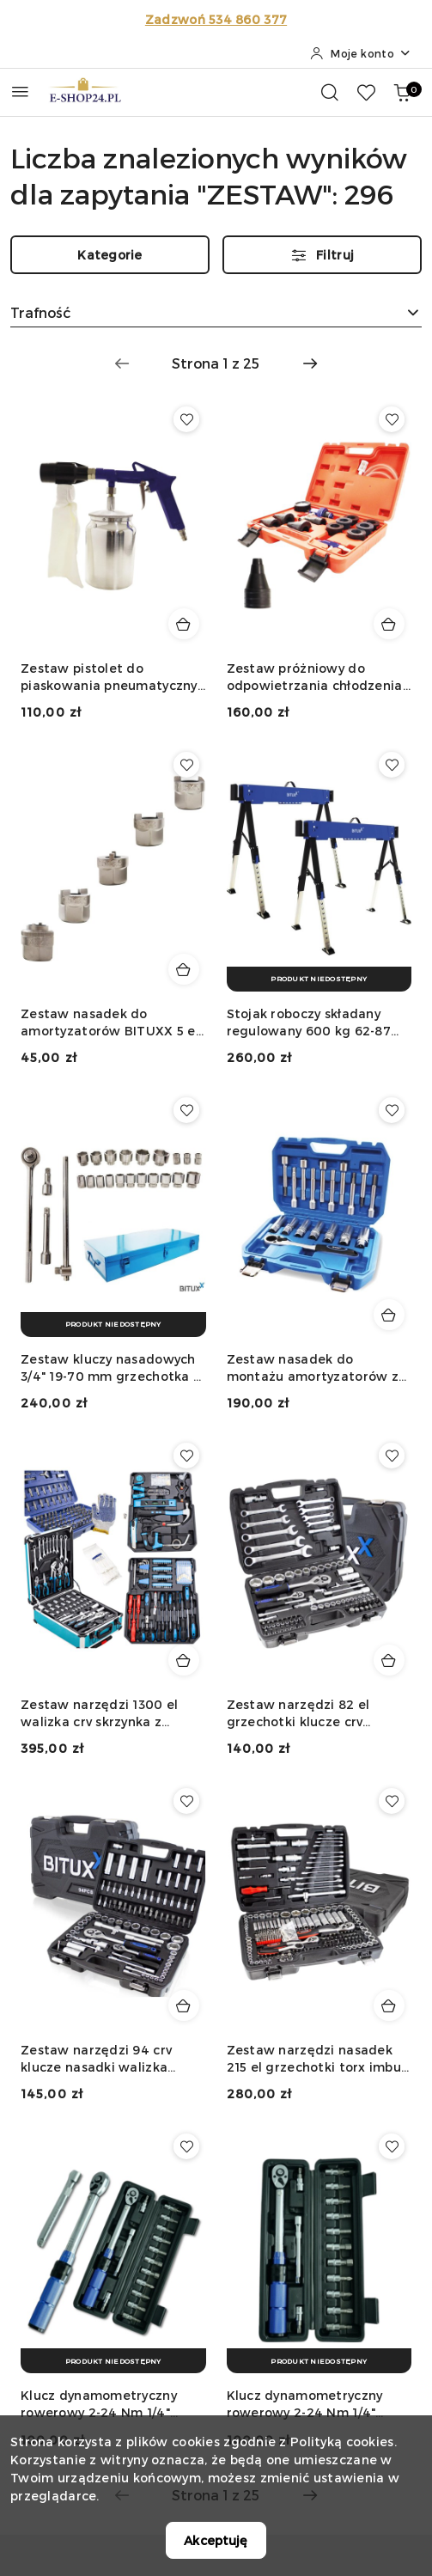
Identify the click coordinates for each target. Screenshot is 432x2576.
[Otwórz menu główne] (20, 91)
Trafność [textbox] (40, 312)
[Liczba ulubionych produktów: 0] (365, 92)
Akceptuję (215, 2540)
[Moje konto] (360, 53)
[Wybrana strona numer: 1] (215, 363)
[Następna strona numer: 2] (310, 363)
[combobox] (216, 312)
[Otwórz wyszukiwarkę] (329, 92)
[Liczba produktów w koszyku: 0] (401, 92)
